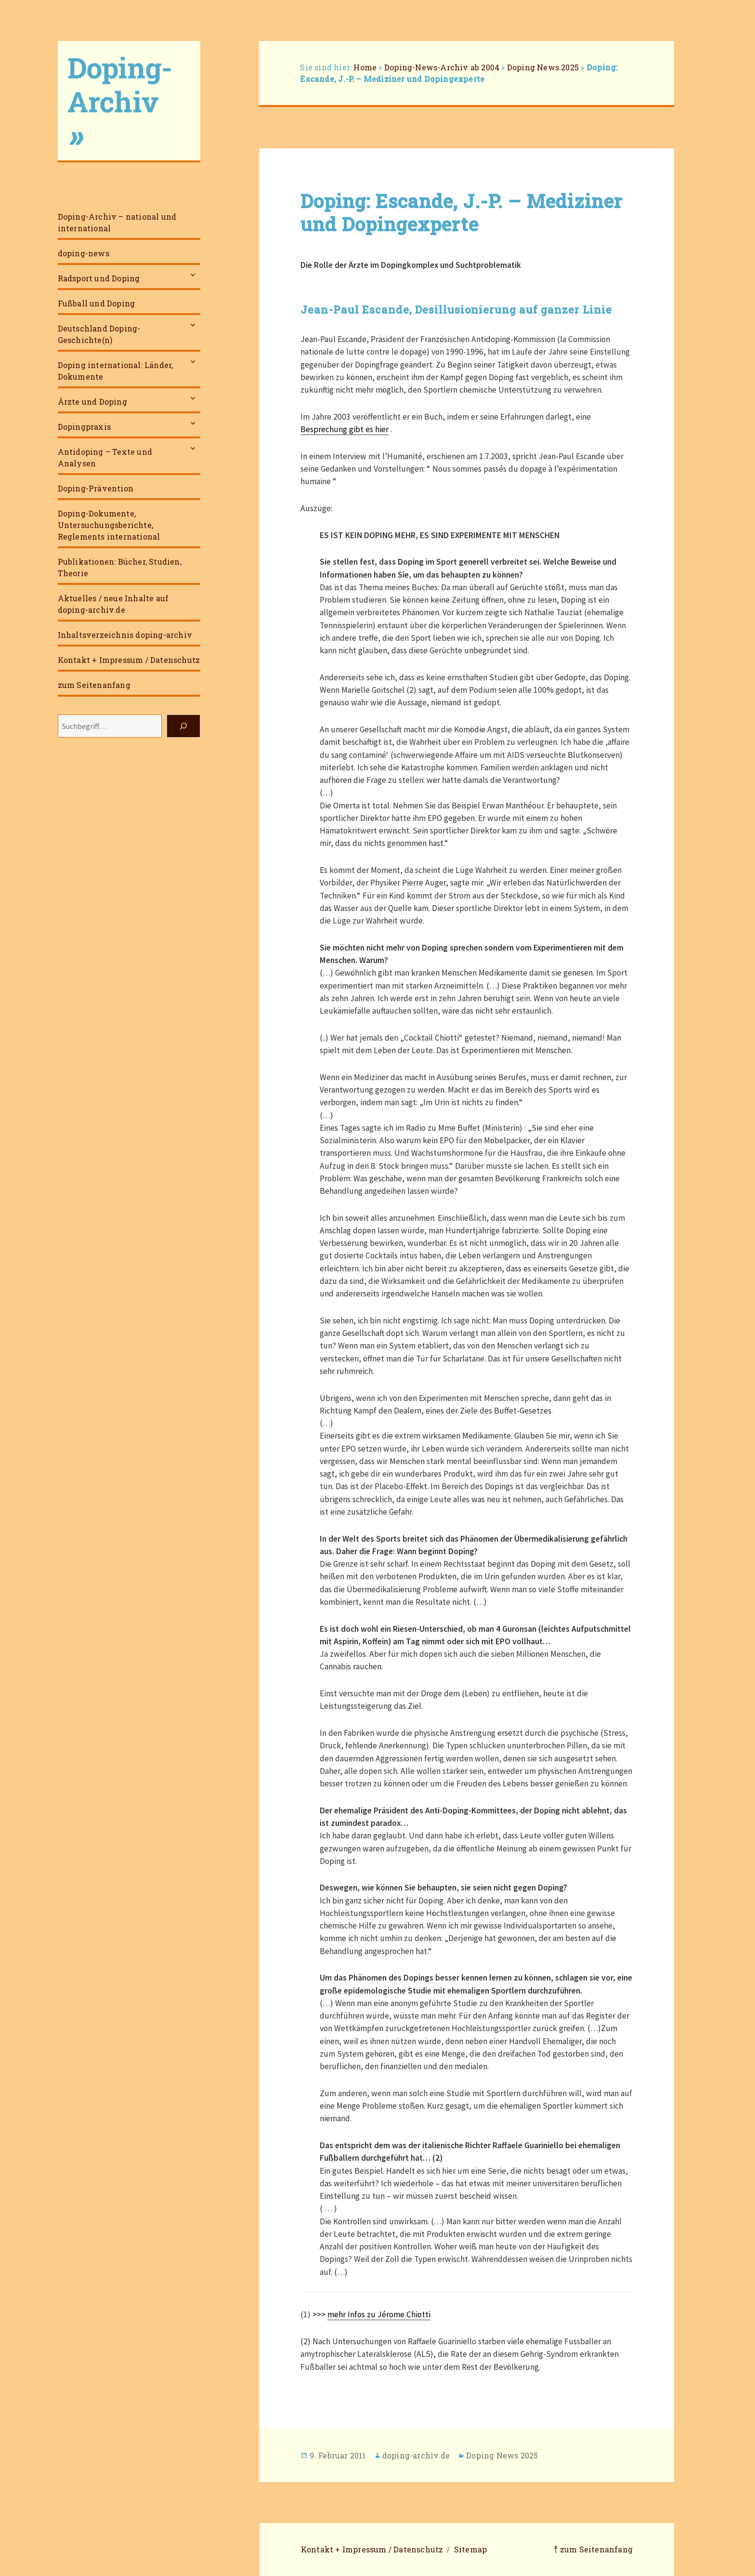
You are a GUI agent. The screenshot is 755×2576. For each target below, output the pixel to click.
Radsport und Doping (99, 278)
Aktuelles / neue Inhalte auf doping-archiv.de (113, 604)
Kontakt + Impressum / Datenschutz (129, 660)
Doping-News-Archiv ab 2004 (441, 67)
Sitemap (470, 2549)
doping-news (83, 253)
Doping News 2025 (543, 67)
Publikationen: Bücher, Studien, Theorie (120, 567)
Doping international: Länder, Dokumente (115, 371)
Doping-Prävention (95, 488)
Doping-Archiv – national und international (117, 222)
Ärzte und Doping (92, 401)
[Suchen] (183, 726)
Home (365, 67)
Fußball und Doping (96, 303)
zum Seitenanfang (94, 685)
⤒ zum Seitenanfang (593, 2549)
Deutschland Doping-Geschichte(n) (99, 334)
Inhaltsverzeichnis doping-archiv (125, 635)
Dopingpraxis (84, 427)
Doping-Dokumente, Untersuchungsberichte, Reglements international (109, 525)
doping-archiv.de (416, 2455)
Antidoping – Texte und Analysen (105, 457)
